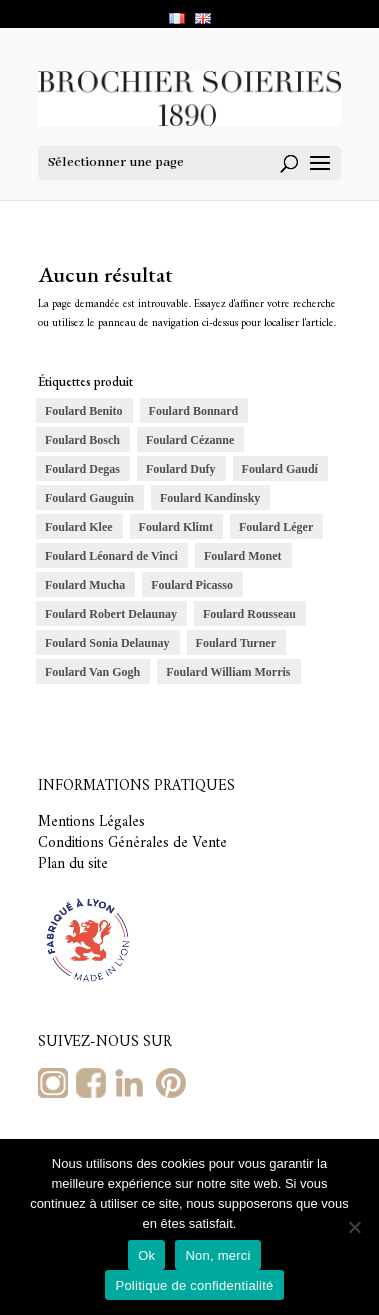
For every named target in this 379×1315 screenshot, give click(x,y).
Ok (146, 1255)
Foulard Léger (276, 527)
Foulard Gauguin (89, 498)
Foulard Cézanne (190, 440)
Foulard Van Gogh (92, 672)
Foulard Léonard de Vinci (111, 556)
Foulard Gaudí (280, 469)
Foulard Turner (236, 643)
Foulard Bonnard (194, 411)
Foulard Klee (79, 527)
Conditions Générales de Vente (132, 843)
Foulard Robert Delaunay (111, 614)
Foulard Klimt (176, 527)
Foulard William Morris (228, 672)
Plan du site (73, 864)
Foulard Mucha (85, 585)
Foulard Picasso (192, 585)
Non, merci (217, 1255)
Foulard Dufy (181, 469)
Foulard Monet (243, 556)
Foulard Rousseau (249, 614)
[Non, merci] (354, 1227)
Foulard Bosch (82, 440)
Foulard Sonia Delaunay (107, 643)
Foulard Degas (82, 469)
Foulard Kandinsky (210, 498)
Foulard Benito (84, 411)
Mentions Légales (91, 822)
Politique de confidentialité (194, 1285)
